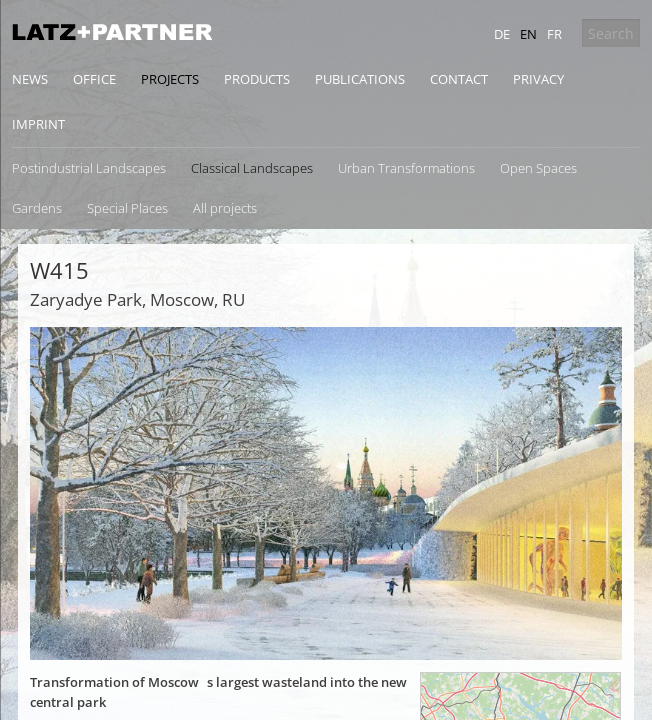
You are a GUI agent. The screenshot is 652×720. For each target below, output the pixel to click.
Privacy (538, 79)
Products (257, 79)
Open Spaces (538, 168)
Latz (112, 32)
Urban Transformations (406, 168)
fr (554, 34)
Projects (170, 79)
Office (94, 79)
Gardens (37, 208)
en (528, 34)
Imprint (38, 124)
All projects (225, 208)
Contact (459, 79)
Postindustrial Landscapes (89, 168)
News (30, 79)
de (502, 34)
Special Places (127, 208)
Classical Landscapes (252, 168)
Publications (360, 79)
